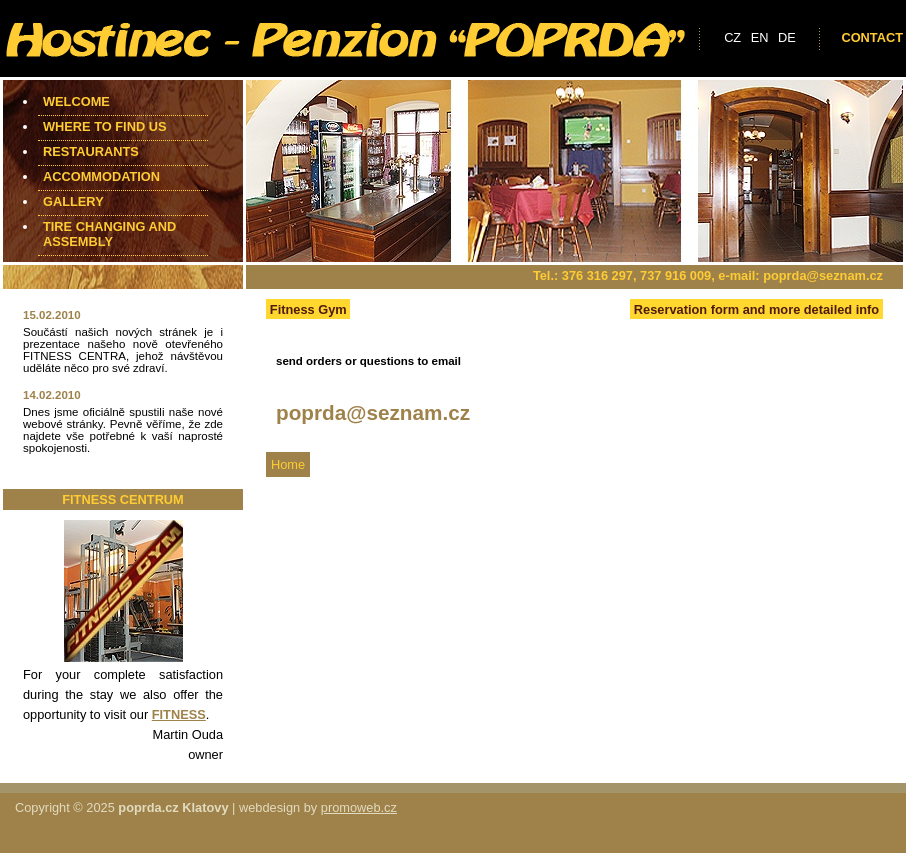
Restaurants (91, 151)
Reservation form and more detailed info (756, 309)
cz (732, 37)
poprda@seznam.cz (823, 275)
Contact (872, 37)
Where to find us (104, 126)
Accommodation (101, 176)
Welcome (76, 101)
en (760, 37)
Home (288, 464)
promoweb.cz (359, 807)
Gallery (73, 201)
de (787, 37)
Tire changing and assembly (109, 234)
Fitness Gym (308, 309)
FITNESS (179, 714)
